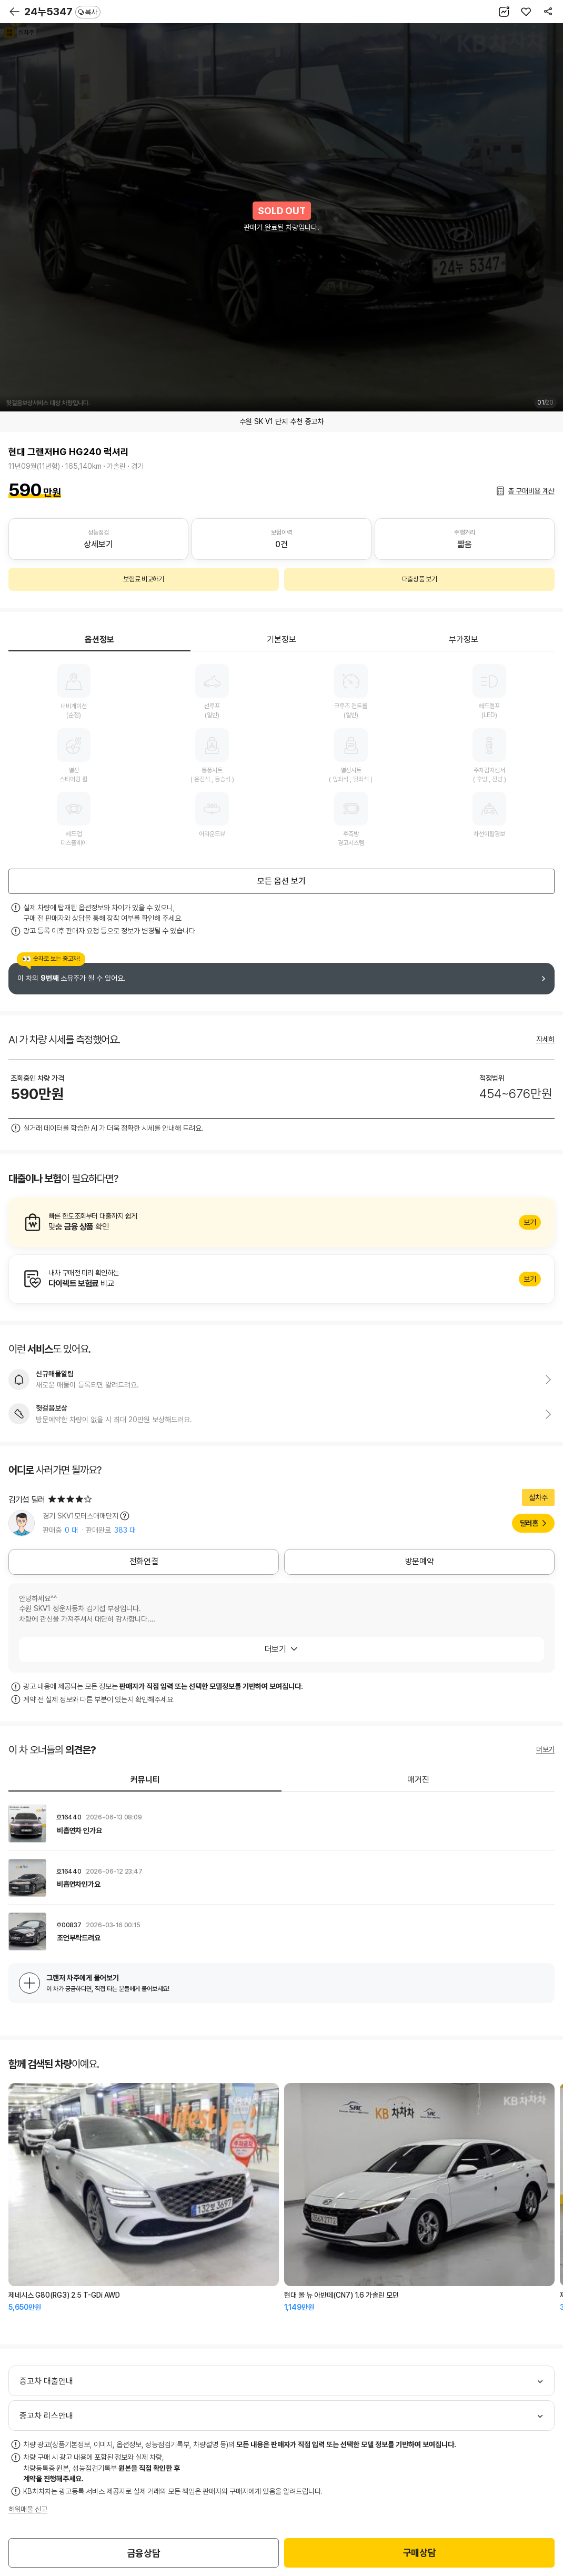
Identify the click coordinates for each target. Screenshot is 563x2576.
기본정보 (281, 640)
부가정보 (463, 640)
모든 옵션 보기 (281, 881)
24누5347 (62, 11)
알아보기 (281, 1222)
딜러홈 (529, 1523)
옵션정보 (99, 640)
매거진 (418, 1780)
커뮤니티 (145, 1780)
